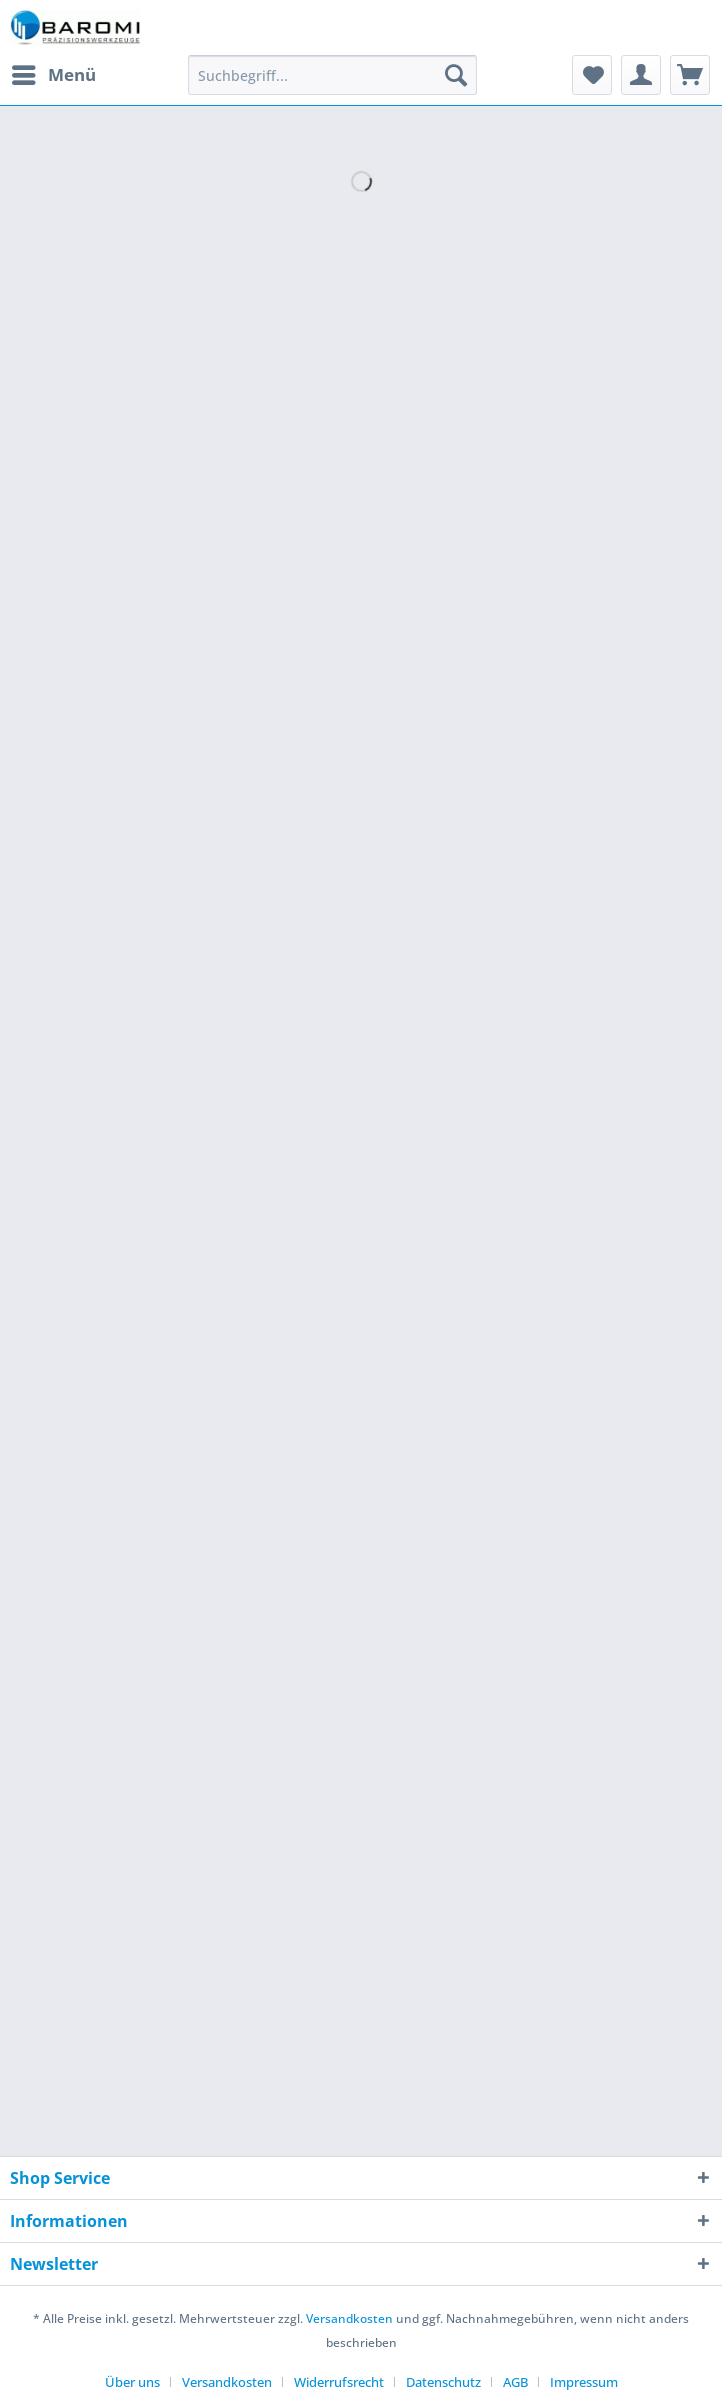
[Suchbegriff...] (332, 75)
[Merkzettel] (592, 75)
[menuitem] (53, 75)
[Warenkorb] (690, 75)
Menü (54, 72)
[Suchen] (456, 75)
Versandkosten (349, 2318)
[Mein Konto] (641, 75)
